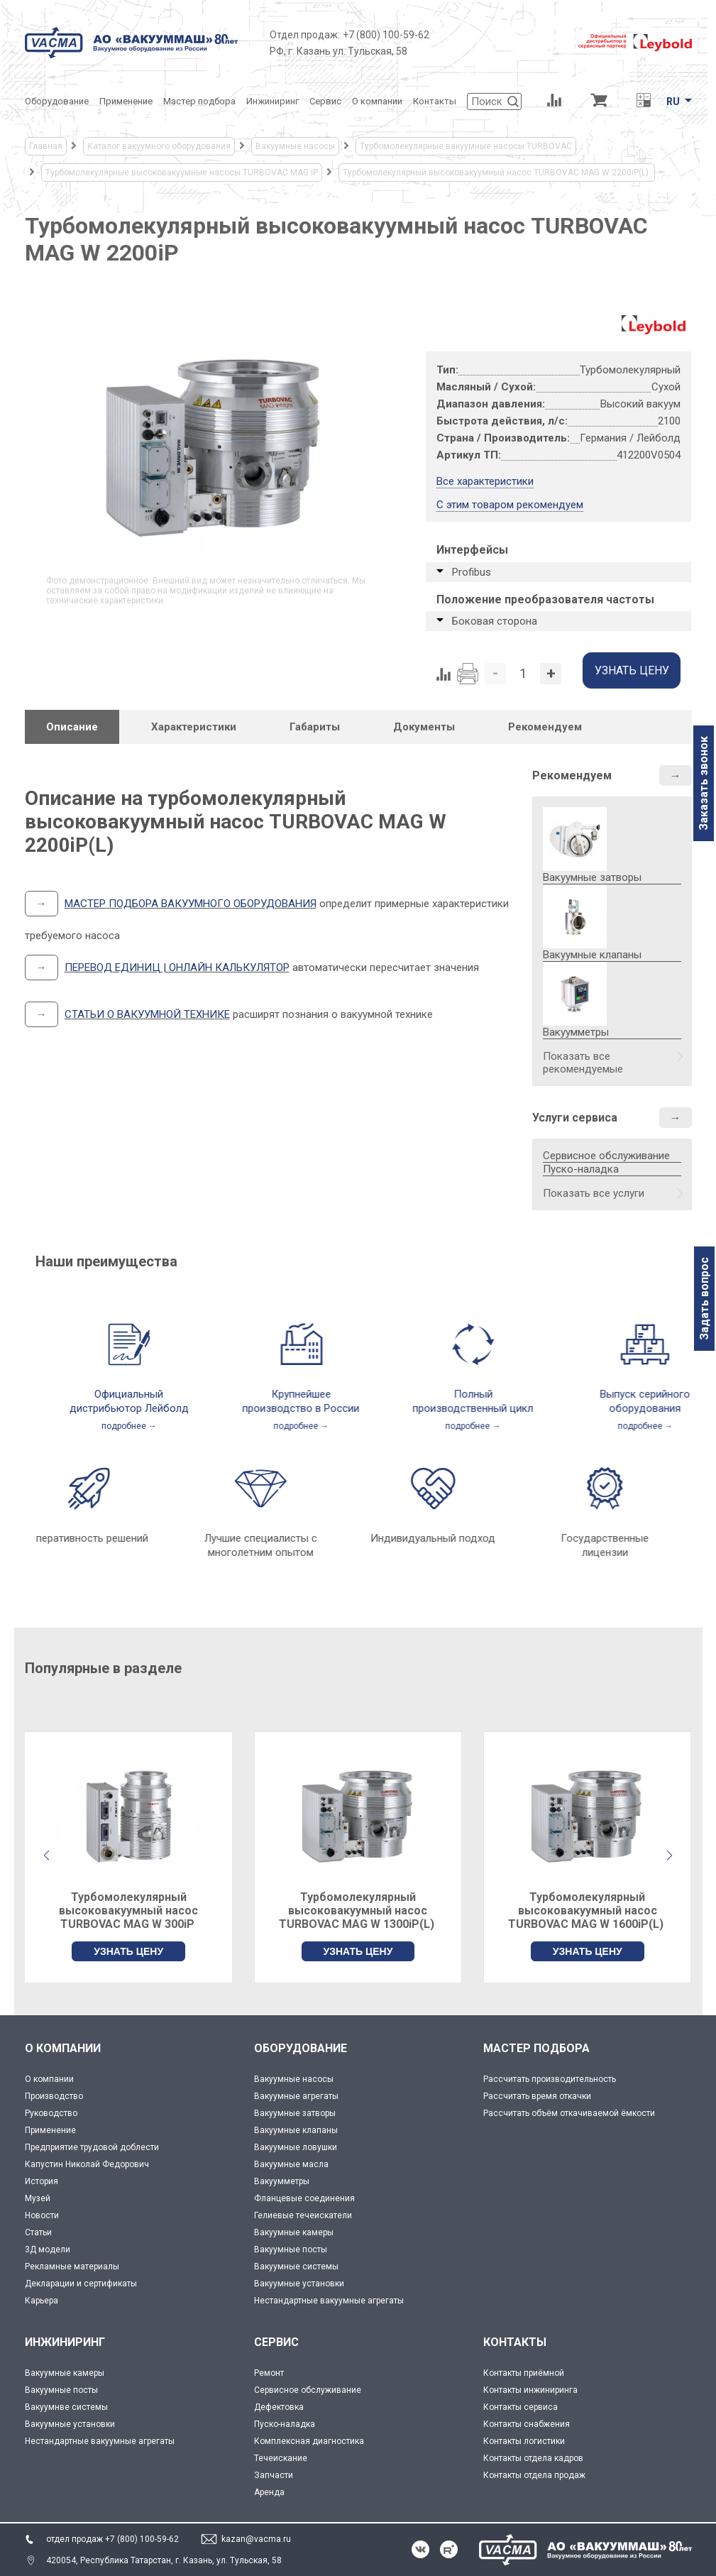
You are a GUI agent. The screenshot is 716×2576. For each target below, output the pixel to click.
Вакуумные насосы (294, 2079)
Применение (50, 2130)
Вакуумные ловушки (295, 2147)
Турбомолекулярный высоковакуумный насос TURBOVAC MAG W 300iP (128, 1910)
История (41, 2181)
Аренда (269, 2492)
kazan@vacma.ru (256, 2539)
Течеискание (280, 2458)
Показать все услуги (593, 1193)
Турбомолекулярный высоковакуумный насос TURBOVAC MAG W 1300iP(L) (358, 1910)
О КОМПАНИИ (63, 2048)
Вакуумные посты (290, 2249)
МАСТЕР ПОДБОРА (536, 2048)
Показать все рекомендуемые (583, 1062)
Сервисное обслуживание (606, 1155)
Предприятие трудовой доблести (92, 2147)
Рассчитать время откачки (537, 2096)
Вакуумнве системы (66, 2407)
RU (673, 101)
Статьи (38, 2232)
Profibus (471, 572)
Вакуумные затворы (295, 2113)
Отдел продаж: (305, 34)
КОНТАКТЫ (514, 2342)
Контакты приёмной (523, 2373)
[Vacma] (131, 42)
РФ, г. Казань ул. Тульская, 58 (338, 51)
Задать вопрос (704, 1298)
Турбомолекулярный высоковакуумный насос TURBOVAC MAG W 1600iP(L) (587, 1910)
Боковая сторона (494, 621)
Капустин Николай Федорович (87, 2164)
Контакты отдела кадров (533, 2458)
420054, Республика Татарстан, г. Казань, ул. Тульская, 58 (164, 2560)
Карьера (41, 2301)
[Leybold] (635, 43)
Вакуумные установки (299, 2284)
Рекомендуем (572, 775)
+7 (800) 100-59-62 (386, 34)
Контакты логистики (524, 2441)
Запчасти (273, 2475)
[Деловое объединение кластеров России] (504, 43)
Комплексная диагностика (309, 2441)
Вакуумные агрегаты (296, 2096)
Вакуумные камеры (294, 2232)
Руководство (51, 2113)
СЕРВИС (276, 2342)
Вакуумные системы (296, 2266)
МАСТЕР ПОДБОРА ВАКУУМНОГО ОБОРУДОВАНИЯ (190, 903)
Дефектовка (279, 2407)
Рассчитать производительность (549, 2079)
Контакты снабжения (526, 2424)
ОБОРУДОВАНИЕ (300, 2048)
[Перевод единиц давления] (644, 101)
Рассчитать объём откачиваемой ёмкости (569, 2113)
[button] (670, 1855)
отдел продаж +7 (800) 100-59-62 (112, 2539)
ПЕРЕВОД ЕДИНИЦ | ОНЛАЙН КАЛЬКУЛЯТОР (177, 967)
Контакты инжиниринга (530, 2390)
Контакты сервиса (520, 2407)
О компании (49, 2079)
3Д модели (47, 2249)
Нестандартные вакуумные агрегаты (329, 2301)
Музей (37, 2198)
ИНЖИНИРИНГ (65, 2342)
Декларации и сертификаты (81, 2284)
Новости (42, 2215)
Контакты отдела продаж (534, 2475)
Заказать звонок (703, 783)
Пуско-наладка (581, 1169)
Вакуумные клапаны (296, 2130)
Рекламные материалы (72, 2266)
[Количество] (523, 673)
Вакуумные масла (291, 2164)
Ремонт (269, 2373)
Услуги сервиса (574, 1117)
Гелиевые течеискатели (303, 2215)
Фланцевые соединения (304, 2198)
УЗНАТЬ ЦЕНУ (128, 1951)
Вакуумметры (281, 2181)
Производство (54, 2096)
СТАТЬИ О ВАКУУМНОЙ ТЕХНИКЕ (147, 1014)
